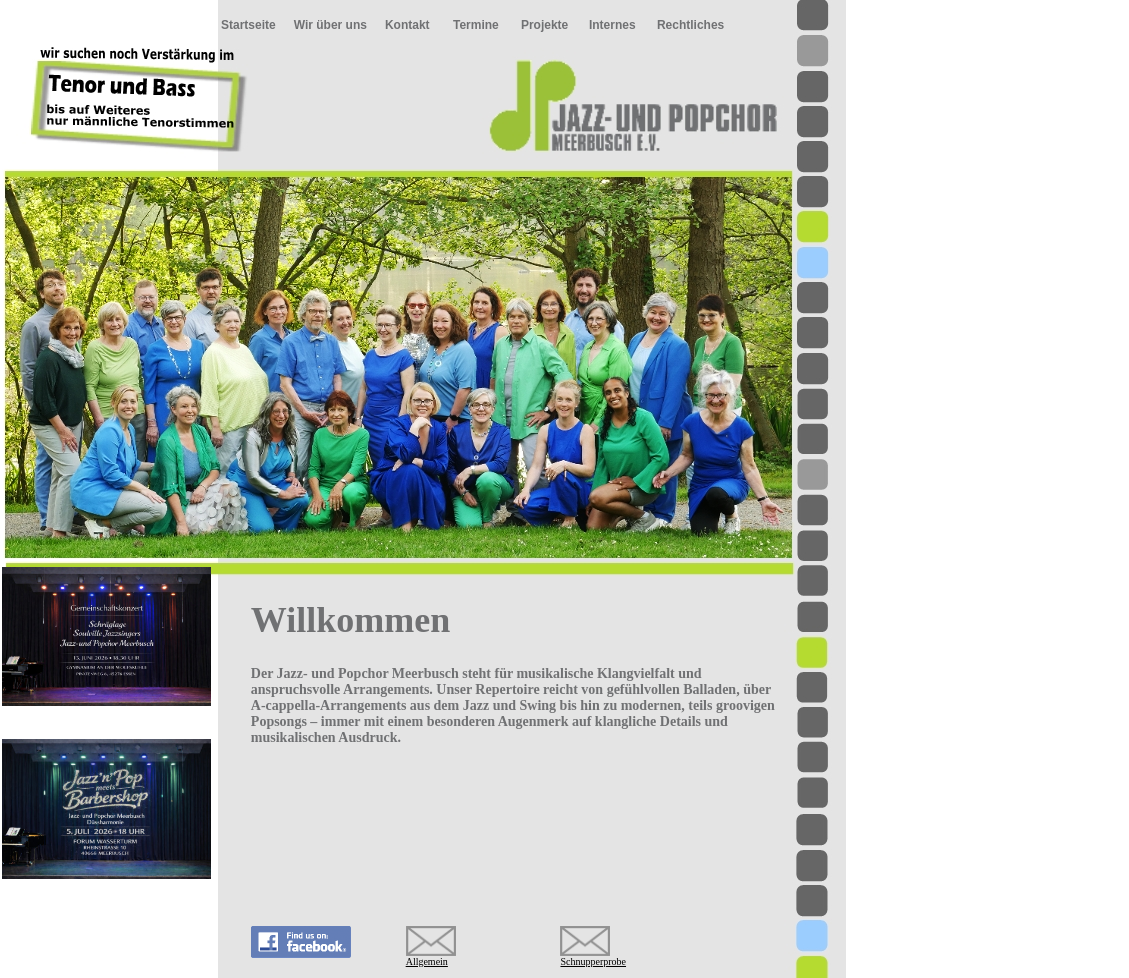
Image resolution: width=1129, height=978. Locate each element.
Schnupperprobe (593, 961)
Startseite (248, 25)
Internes (612, 25)
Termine (476, 25)
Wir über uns (330, 25)
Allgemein (427, 961)
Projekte (544, 25)
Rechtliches (690, 25)
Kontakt (407, 25)
